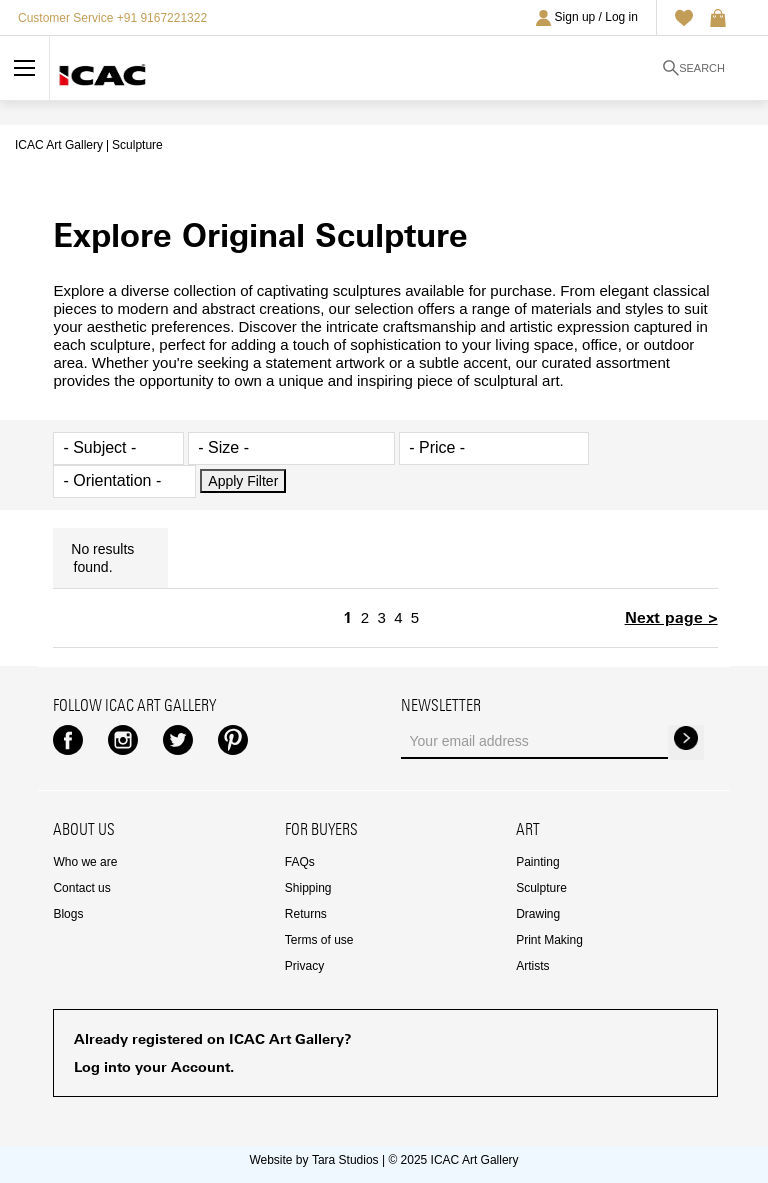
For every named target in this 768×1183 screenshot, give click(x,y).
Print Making (549, 940)
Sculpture (541, 888)
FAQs (300, 862)
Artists (532, 966)
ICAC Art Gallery (59, 145)
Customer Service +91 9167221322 (112, 18)
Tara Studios (345, 1160)
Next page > (671, 617)
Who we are (85, 862)
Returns (306, 914)
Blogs (68, 914)
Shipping (308, 888)
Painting (537, 862)
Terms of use (319, 940)
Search (694, 68)
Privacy (304, 966)
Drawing (538, 914)
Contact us (81, 888)
